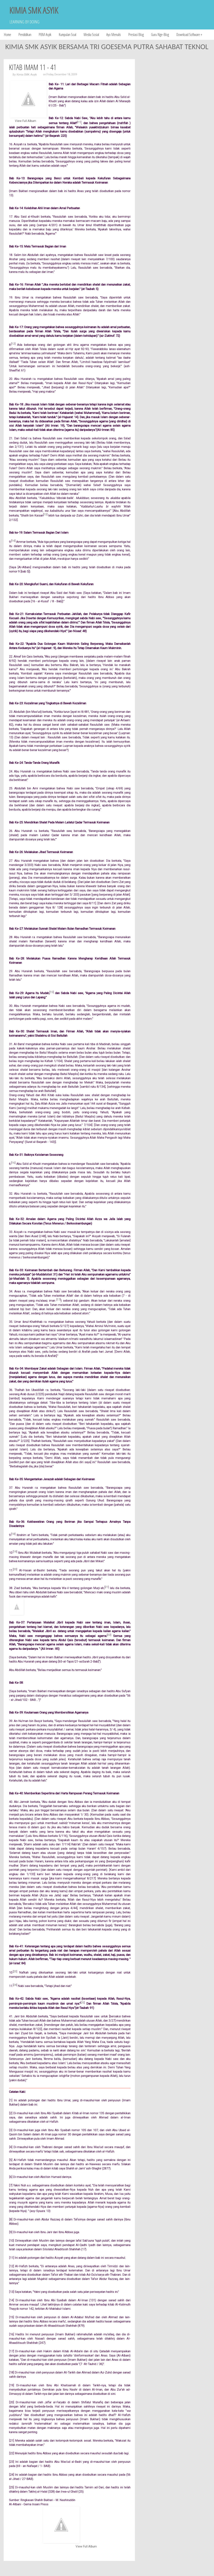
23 (14, 1971)
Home (7, 34)
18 (13, 1534)
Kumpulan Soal (67, 34)
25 (82, 2002)
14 (13, 540)
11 (79, 121)
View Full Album (25, 121)
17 (58, 1299)
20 (14, 1569)
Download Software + (189, 34)
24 (14, 1984)
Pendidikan (24, 34)
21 (106, 1587)
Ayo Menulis (113, 34)
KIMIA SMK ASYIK (33, 10)
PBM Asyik (45, 34)
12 (13, 343)
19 (14, 1551)
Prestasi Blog (136, 34)
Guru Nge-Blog (160, 34)
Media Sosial (91, 34)
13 (45, 514)
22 (108, 1634)
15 (51, 991)
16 (13, 1162)
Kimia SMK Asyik (27, 74)
